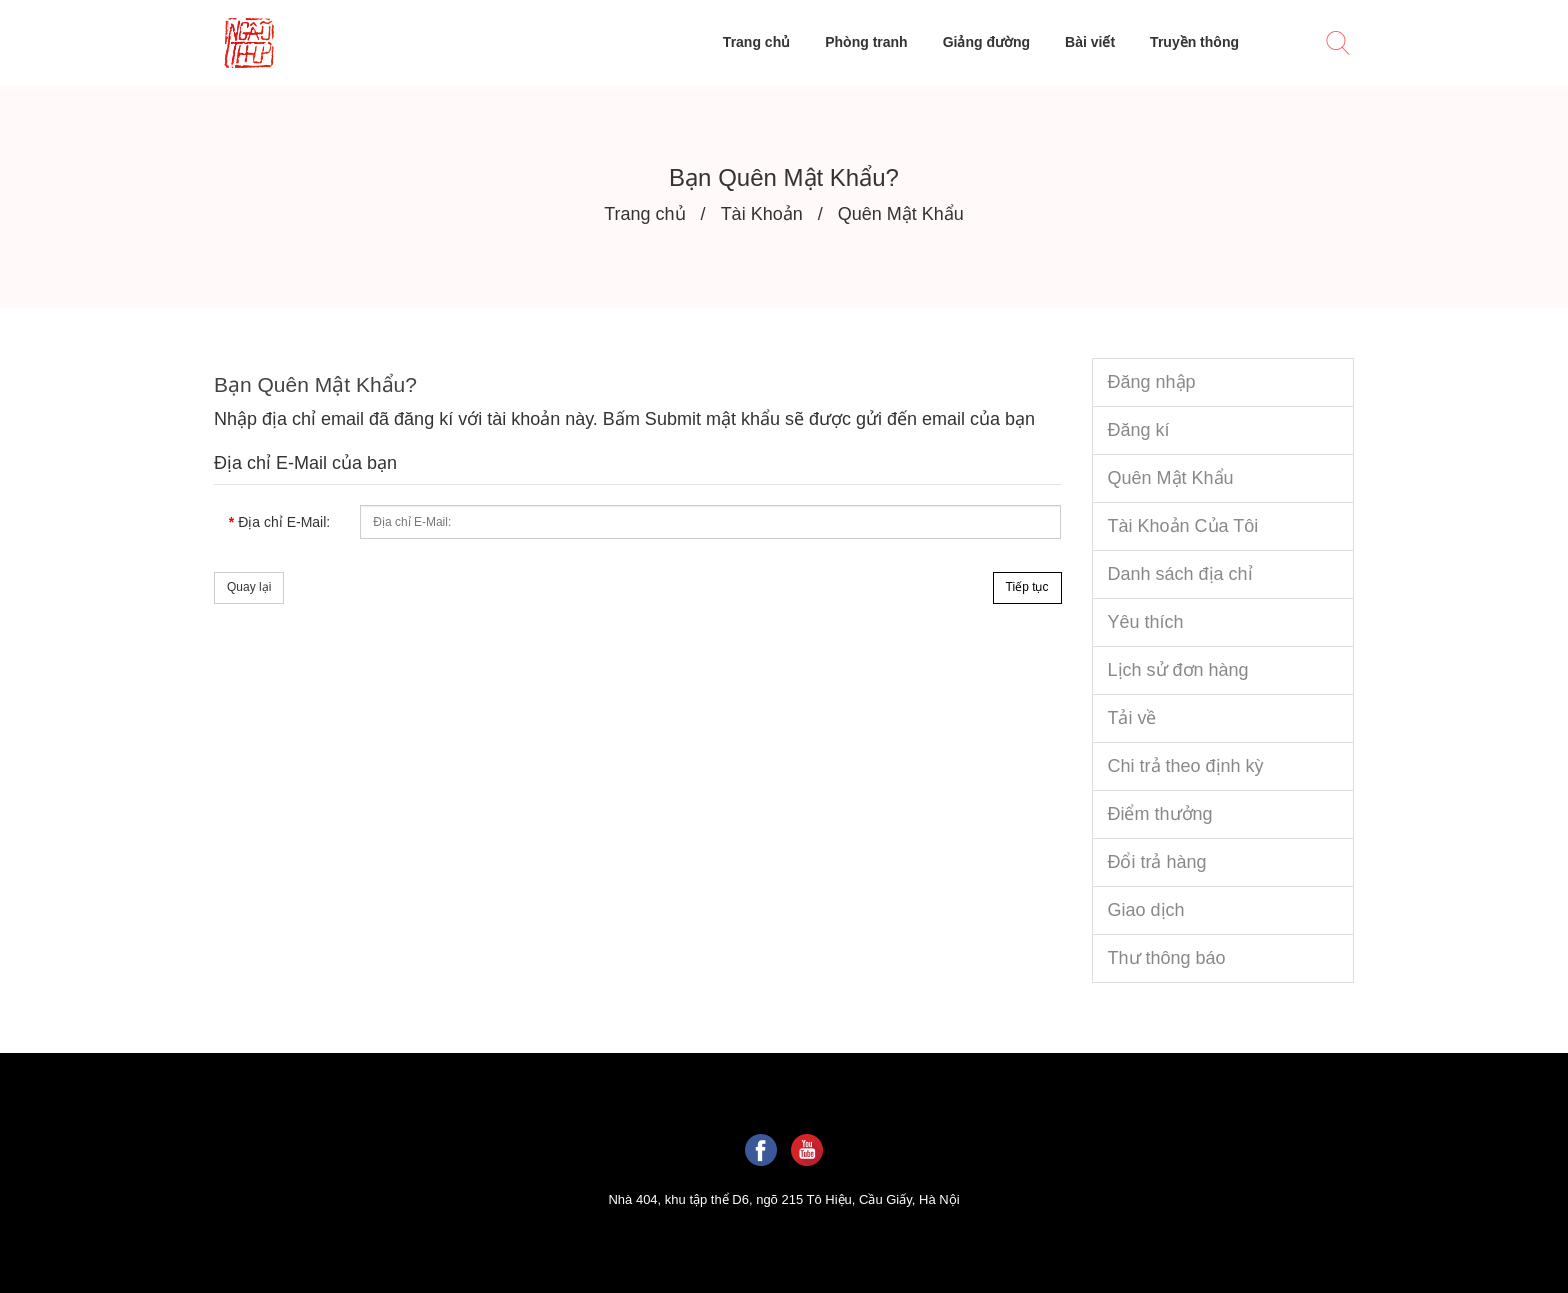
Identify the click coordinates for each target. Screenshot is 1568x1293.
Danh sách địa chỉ (1180, 574)
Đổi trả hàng (1157, 862)
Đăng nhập (1152, 382)
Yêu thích (1146, 622)
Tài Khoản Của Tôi (1183, 526)
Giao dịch (1146, 910)
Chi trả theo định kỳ (1186, 766)
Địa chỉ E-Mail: (284, 522)
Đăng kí (1139, 430)
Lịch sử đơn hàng (1178, 670)
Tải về (1132, 718)
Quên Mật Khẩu (1171, 478)
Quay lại (249, 587)
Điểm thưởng (1160, 814)
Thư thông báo (1167, 958)
